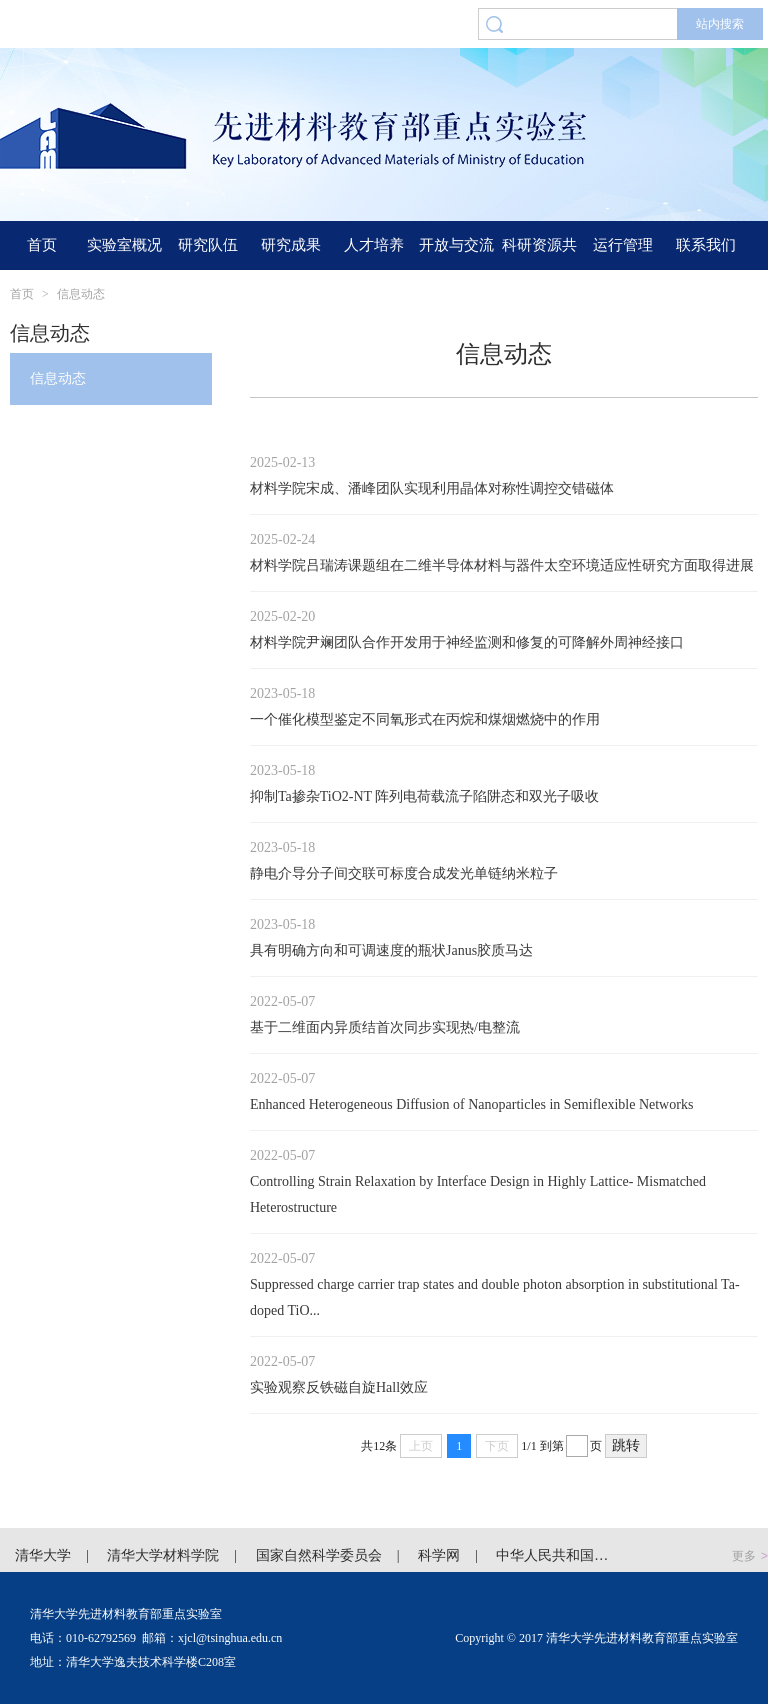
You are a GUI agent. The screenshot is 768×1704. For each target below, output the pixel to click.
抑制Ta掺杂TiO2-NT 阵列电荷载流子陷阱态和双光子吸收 (424, 796)
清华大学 (43, 1555)
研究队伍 (208, 245)
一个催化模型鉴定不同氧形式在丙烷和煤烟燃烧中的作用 (425, 719)
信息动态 (81, 294)
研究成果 (291, 245)
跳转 (626, 1445)
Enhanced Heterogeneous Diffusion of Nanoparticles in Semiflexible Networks (471, 1104)
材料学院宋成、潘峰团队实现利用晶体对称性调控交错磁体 (432, 488)
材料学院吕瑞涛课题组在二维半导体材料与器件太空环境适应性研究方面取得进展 (502, 565)
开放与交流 (456, 245)
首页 (42, 245)
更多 (750, 1556)
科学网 (439, 1555)
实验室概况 (124, 245)
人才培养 (374, 245)
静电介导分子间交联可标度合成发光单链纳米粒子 (404, 873)
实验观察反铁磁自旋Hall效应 (339, 1387)
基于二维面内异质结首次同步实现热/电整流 (385, 1027)
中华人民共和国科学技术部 (580, 1555)
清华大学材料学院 (163, 1555)
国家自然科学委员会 (319, 1555)
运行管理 (623, 245)
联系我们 (706, 245)
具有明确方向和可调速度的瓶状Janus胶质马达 (391, 950)
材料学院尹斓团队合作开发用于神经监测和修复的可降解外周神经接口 (467, 642)
